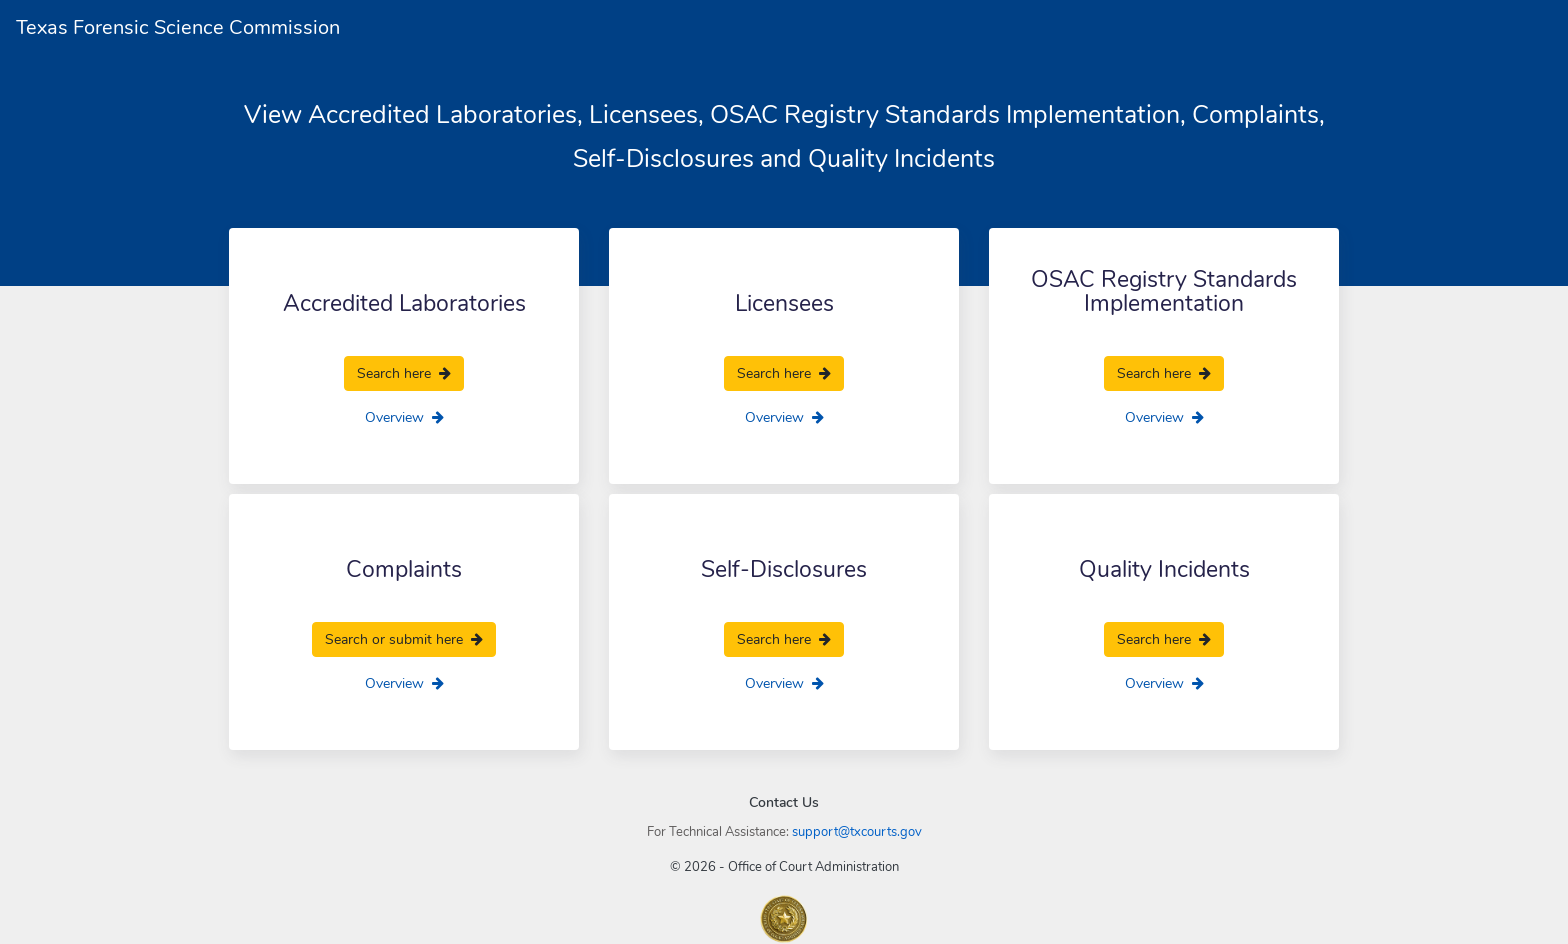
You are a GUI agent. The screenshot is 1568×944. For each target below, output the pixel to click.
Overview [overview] (404, 417)
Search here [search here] (404, 373)
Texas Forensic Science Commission (178, 27)
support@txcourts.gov (857, 832)
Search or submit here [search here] (404, 639)
